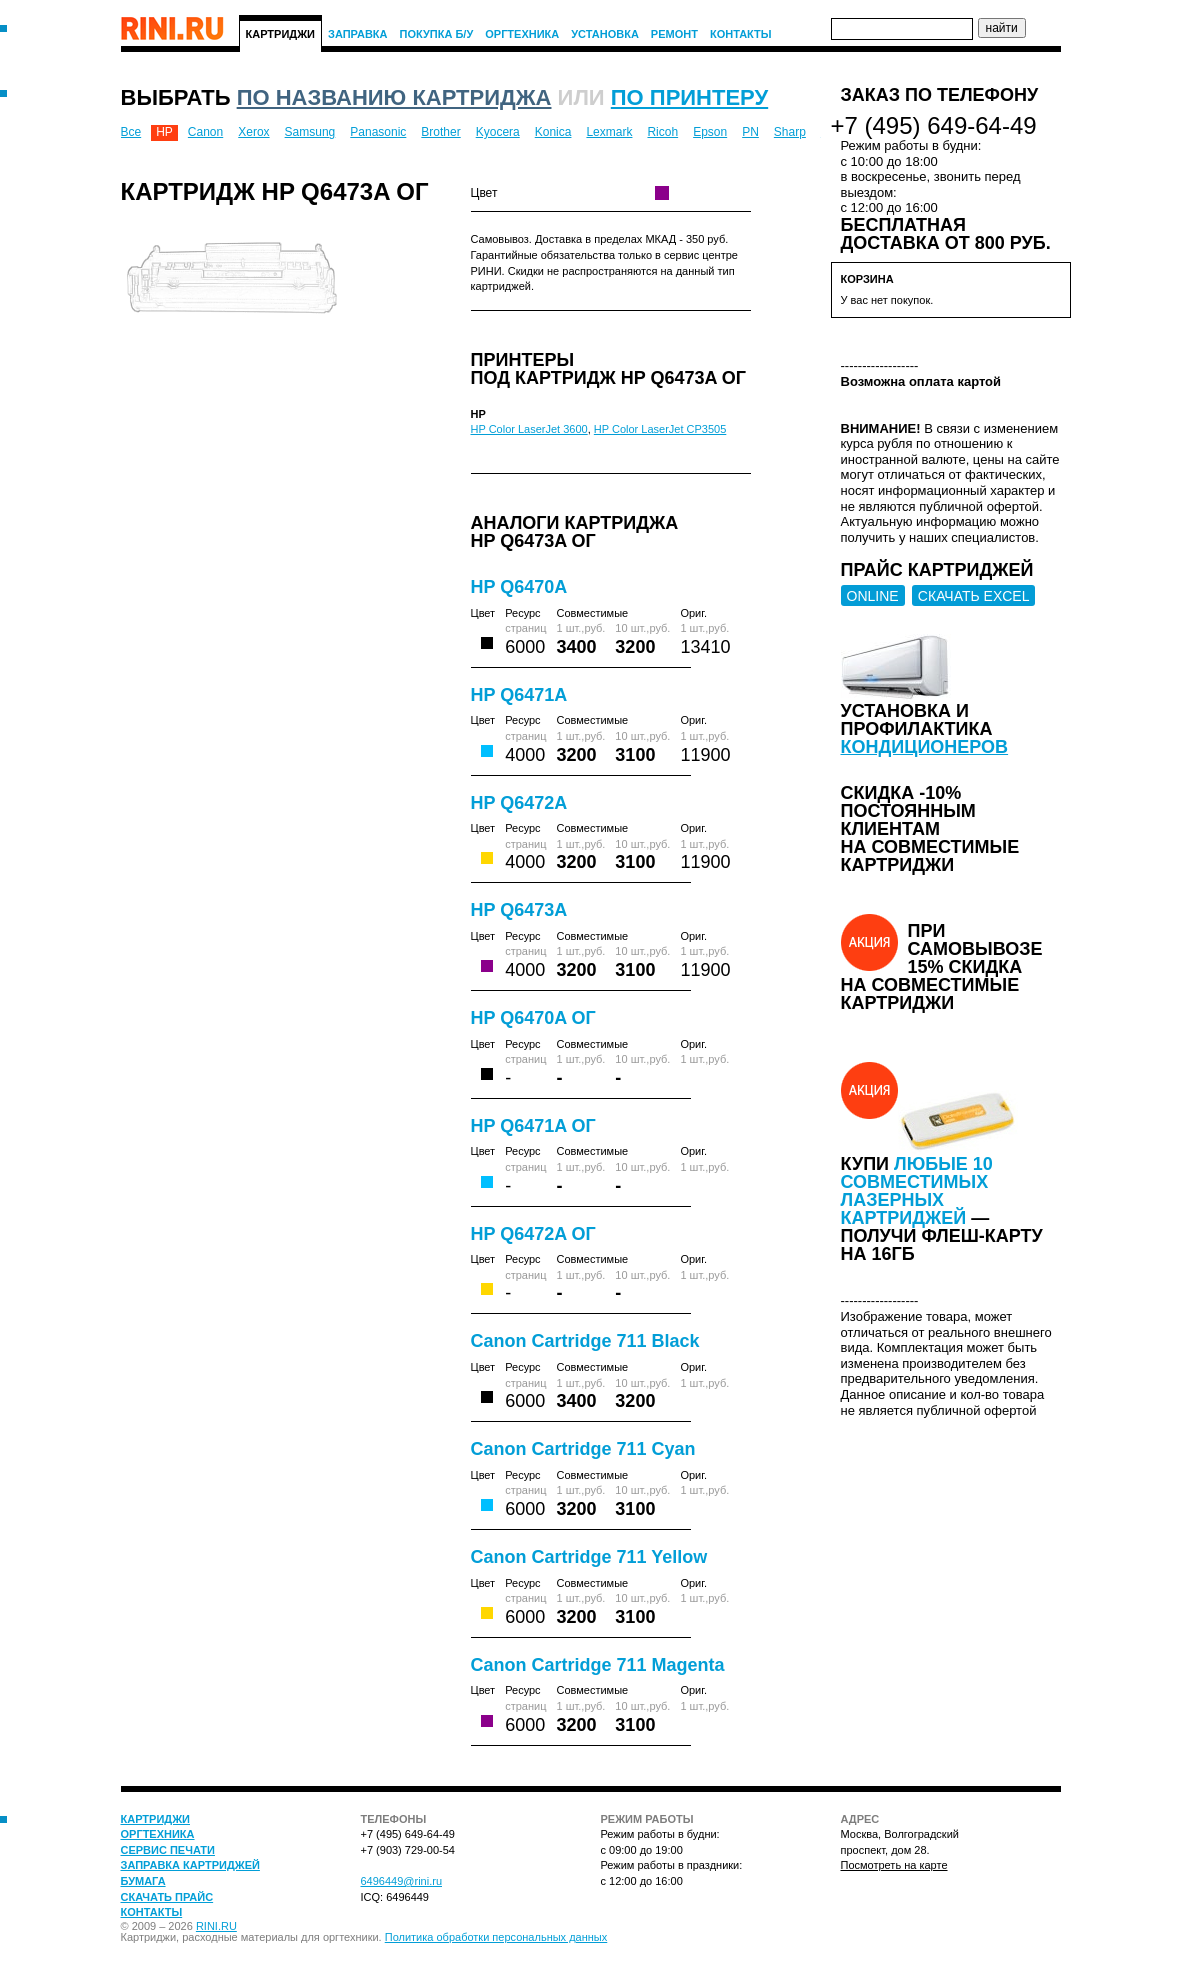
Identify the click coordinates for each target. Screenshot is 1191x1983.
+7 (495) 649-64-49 (934, 125)
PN (750, 132)
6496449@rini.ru (402, 1881)
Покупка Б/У (437, 34)
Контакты (741, 34)
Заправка (358, 34)
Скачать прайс (167, 1897)
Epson (710, 132)
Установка (605, 34)
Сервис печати (168, 1850)
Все (131, 132)
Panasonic (378, 132)
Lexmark (609, 132)
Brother (440, 132)
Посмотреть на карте (894, 1865)
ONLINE (873, 596)
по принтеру (689, 97)
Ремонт (674, 34)
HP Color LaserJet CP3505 (660, 429)
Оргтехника (522, 34)
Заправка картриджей (190, 1865)
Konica (553, 132)
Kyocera (498, 132)
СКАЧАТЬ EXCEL (974, 596)
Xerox (253, 132)
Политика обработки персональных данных (496, 1937)
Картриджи (281, 34)
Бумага (143, 1881)
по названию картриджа (394, 97)
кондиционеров (925, 747)
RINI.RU (216, 1926)
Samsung (310, 132)
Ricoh (662, 132)
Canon (205, 132)
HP (164, 132)
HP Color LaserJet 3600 (529, 429)
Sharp (790, 132)
